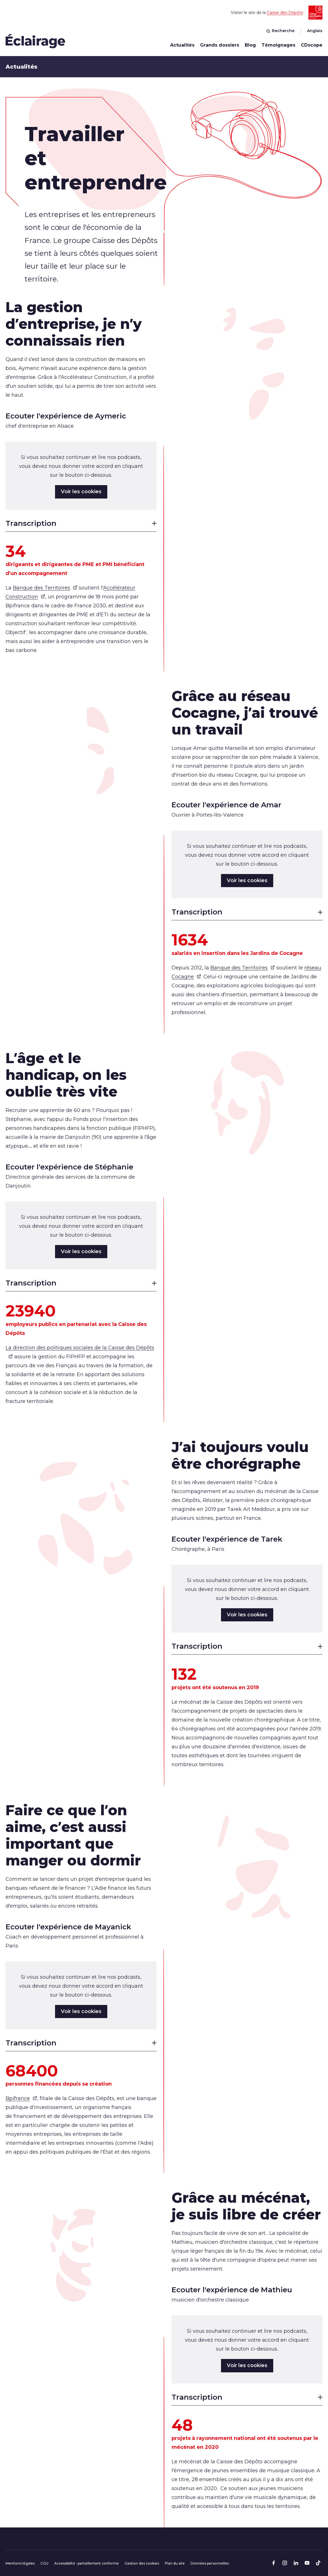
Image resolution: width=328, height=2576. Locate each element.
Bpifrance (21, 2098)
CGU (44, 2563)
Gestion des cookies (142, 2563)
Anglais (314, 30)
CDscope (311, 45)
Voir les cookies (81, 491)
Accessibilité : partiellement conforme (86, 2563)
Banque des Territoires (45, 588)
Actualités (182, 45)
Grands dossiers (219, 45)
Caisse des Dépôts (285, 12)
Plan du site (175, 2563)
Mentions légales (20, 2563)
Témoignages (278, 45)
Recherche (280, 30)
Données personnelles (210, 2563)
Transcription (81, 523)
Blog (250, 45)
